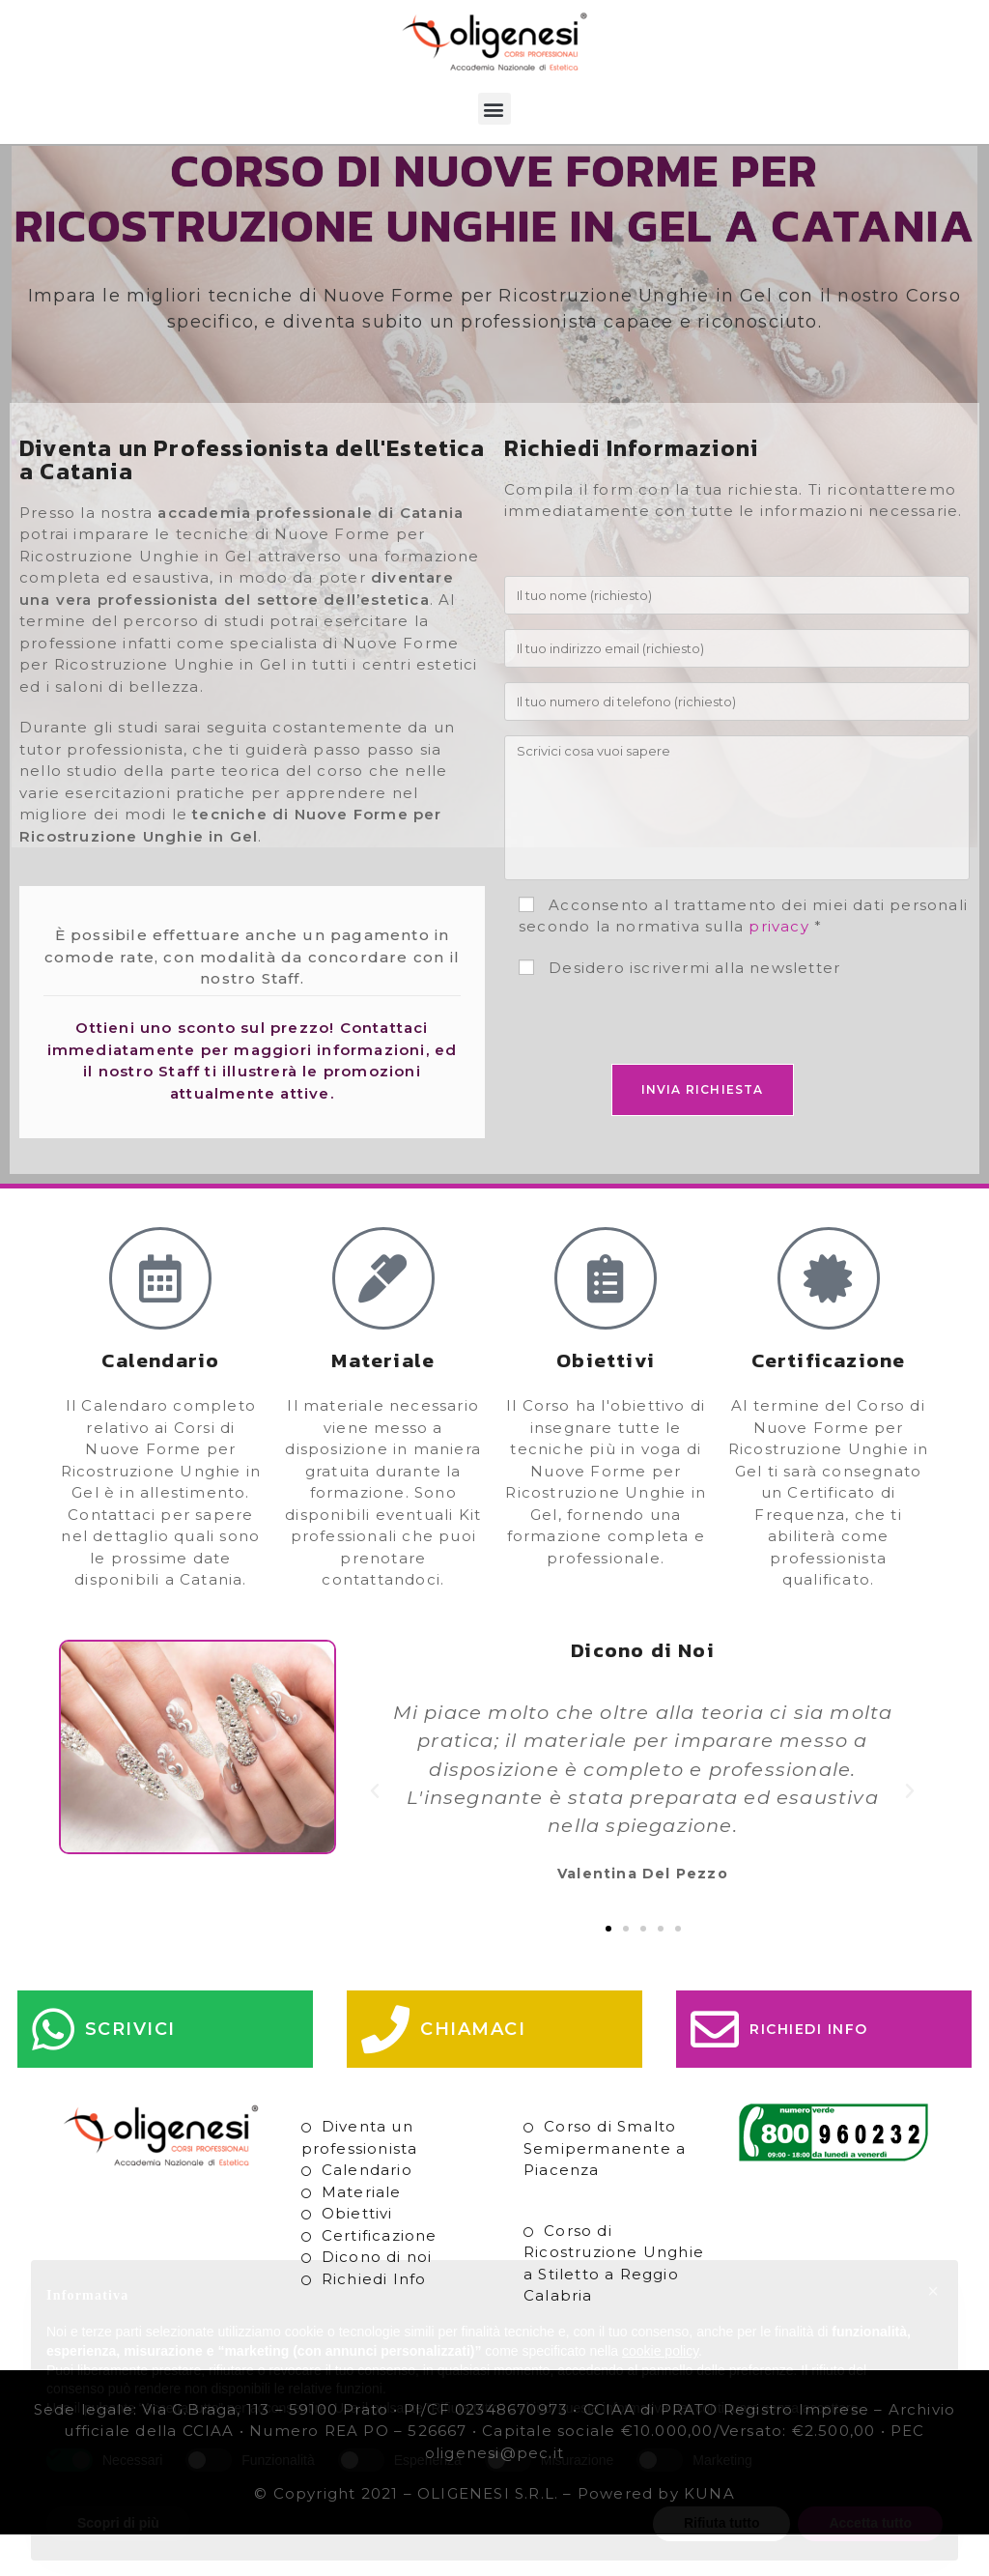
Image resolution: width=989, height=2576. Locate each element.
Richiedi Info (374, 2320)
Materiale (362, 2233)
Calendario (367, 2212)
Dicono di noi (377, 2299)
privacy (778, 968)
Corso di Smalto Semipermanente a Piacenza (604, 2190)
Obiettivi (357, 2256)
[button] (494, 109)
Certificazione (380, 2277)
